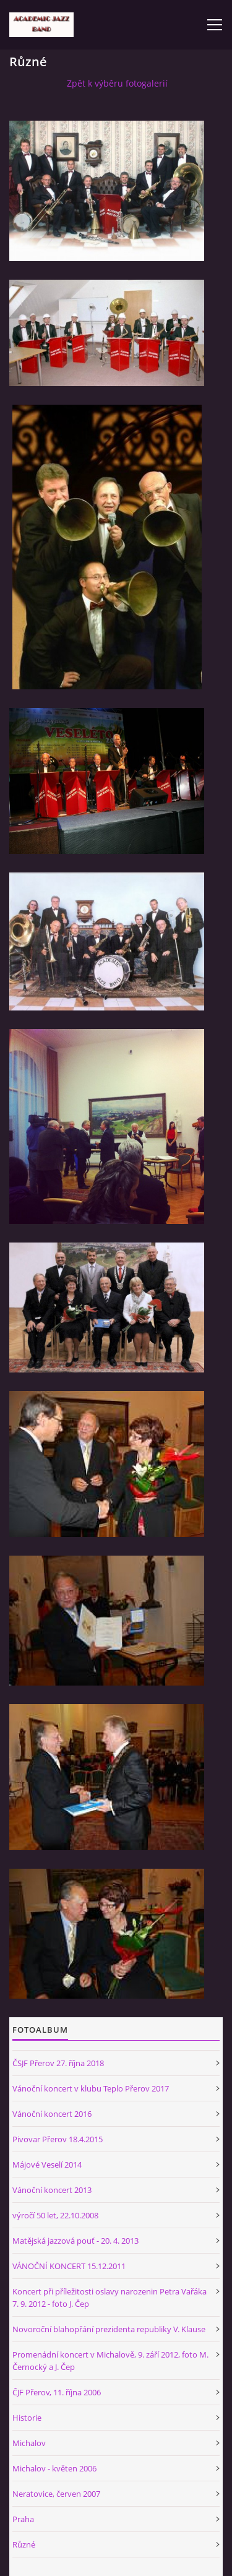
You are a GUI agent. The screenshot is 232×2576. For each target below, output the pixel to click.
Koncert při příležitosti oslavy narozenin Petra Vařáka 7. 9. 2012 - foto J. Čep (109, 2297)
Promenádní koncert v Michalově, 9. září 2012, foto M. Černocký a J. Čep (110, 2360)
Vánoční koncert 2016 (52, 2113)
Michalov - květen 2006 (54, 2468)
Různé (23, 2544)
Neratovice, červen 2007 (56, 2493)
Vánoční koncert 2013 (52, 2189)
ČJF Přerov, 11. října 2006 (56, 2392)
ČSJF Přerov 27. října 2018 (58, 2063)
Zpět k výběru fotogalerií (117, 83)
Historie (26, 2417)
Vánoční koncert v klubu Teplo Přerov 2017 (90, 2088)
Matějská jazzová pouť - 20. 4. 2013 (75, 2240)
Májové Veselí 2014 (47, 2164)
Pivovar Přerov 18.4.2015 (57, 2139)
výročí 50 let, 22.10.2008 (55, 2215)
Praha (23, 2519)
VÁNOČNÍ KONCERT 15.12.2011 (69, 2266)
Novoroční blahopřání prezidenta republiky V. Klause (108, 2329)
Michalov (29, 2443)
